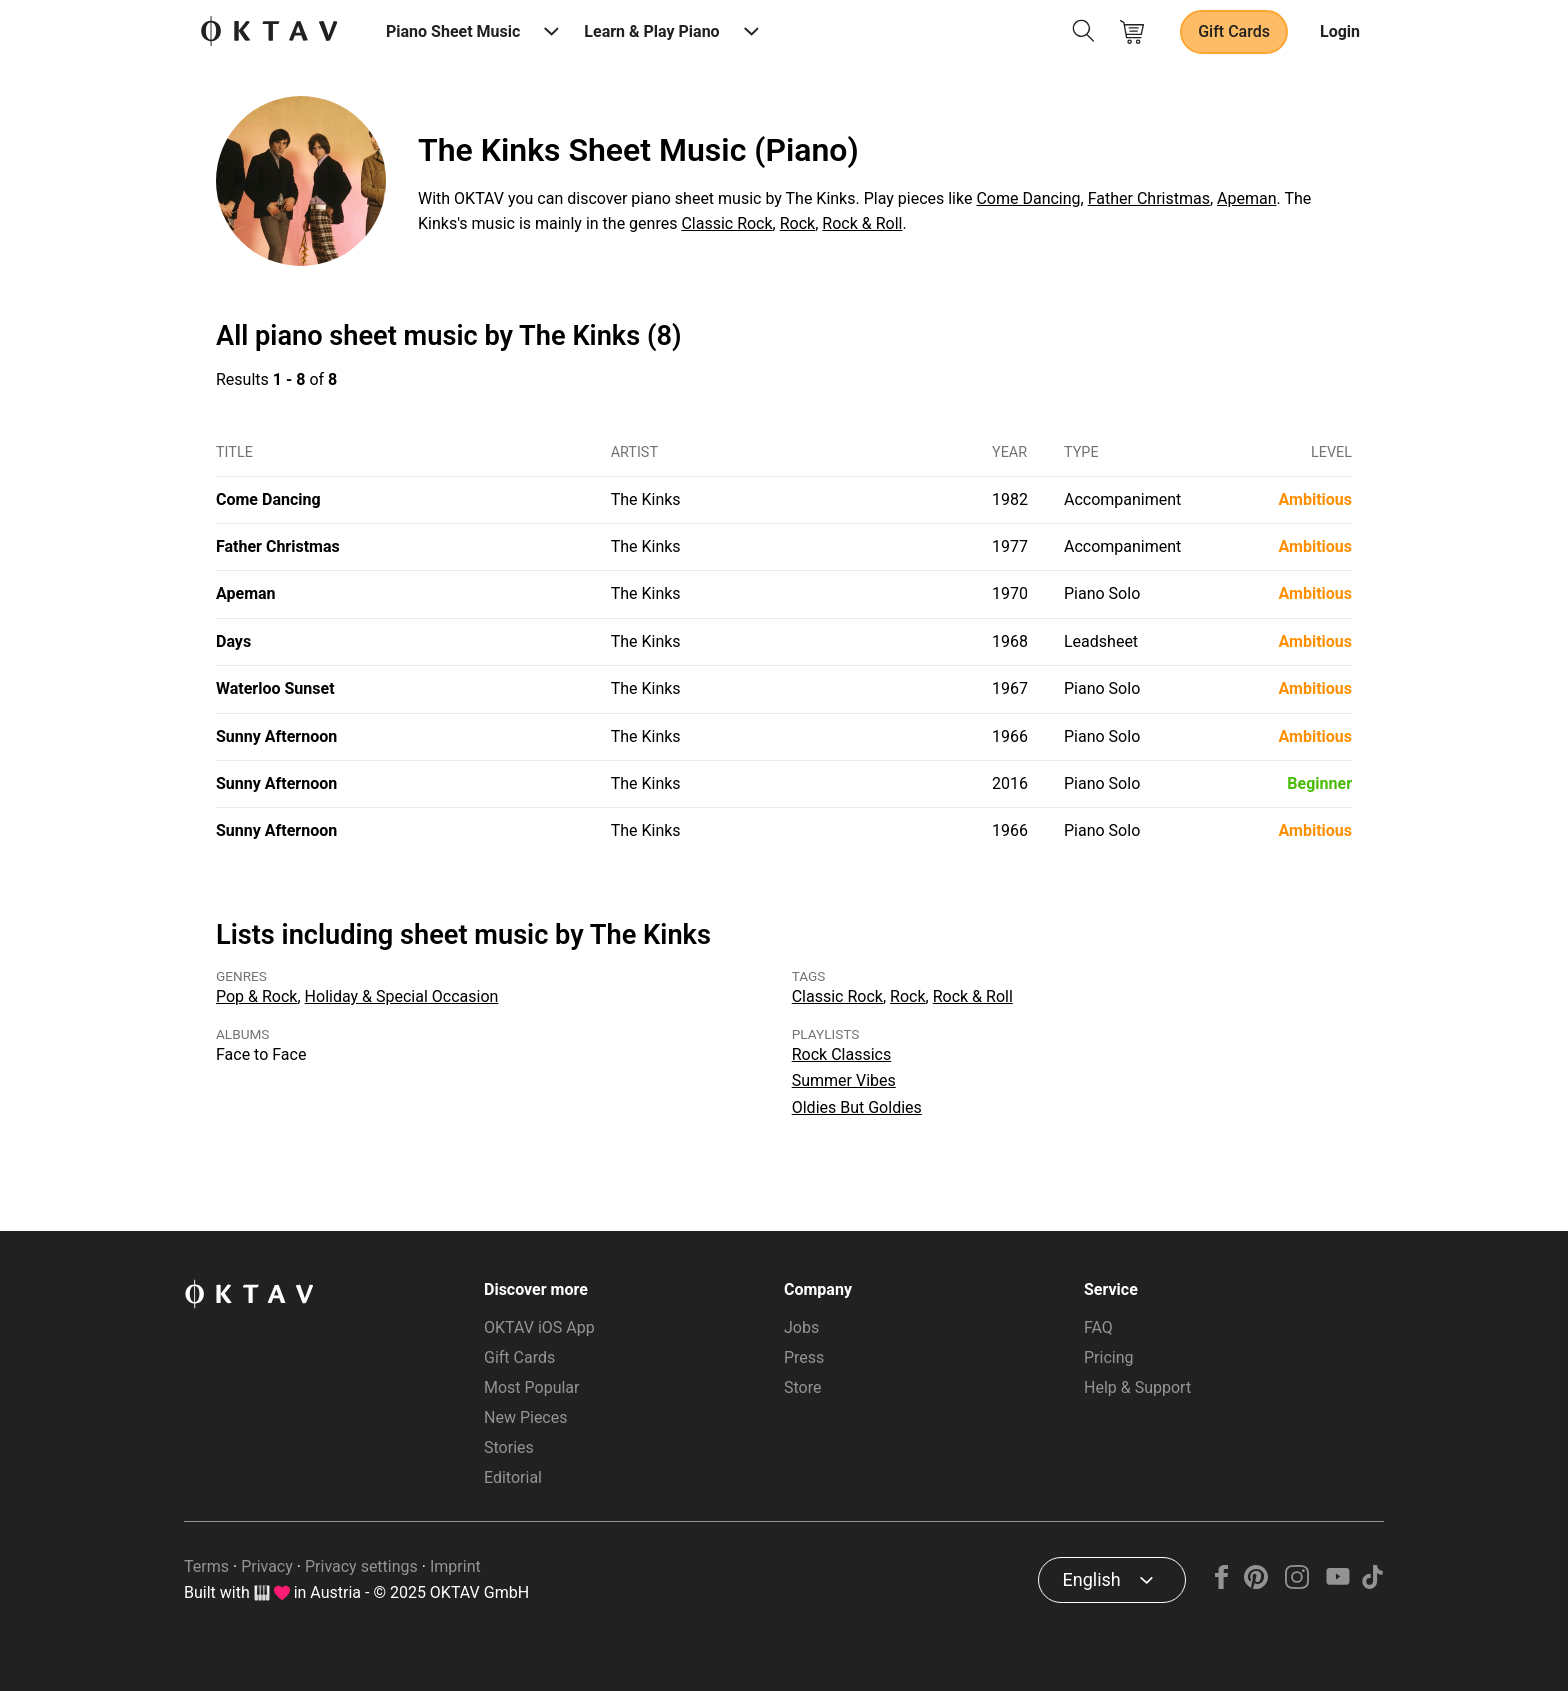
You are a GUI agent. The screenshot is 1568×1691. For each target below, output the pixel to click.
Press (804, 1357)
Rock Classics (841, 1054)
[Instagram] (1297, 1583)
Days (233, 641)
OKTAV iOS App (539, 1327)
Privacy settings (361, 1566)
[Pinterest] (1256, 1583)
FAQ (1098, 1327)
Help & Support (1137, 1387)
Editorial (513, 1477)
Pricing (1109, 1357)
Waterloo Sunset (275, 688)
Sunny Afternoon (276, 736)
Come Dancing (1028, 198)
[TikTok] (1372, 1583)
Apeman (1246, 198)
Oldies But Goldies (857, 1107)
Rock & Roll (862, 223)
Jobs (801, 1327)
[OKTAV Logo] (269, 32)
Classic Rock (726, 223)
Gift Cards (1234, 31)
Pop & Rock (256, 996)
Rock (797, 223)
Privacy (267, 1566)
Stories (509, 1447)
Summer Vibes (844, 1080)
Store (802, 1387)
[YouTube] (1337, 1583)
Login (1340, 31)
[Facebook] (1222, 1583)
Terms (206, 1566)
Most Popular (532, 1387)
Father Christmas (1149, 198)
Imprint (455, 1566)
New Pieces (525, 1417)
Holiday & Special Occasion (402, 996)
